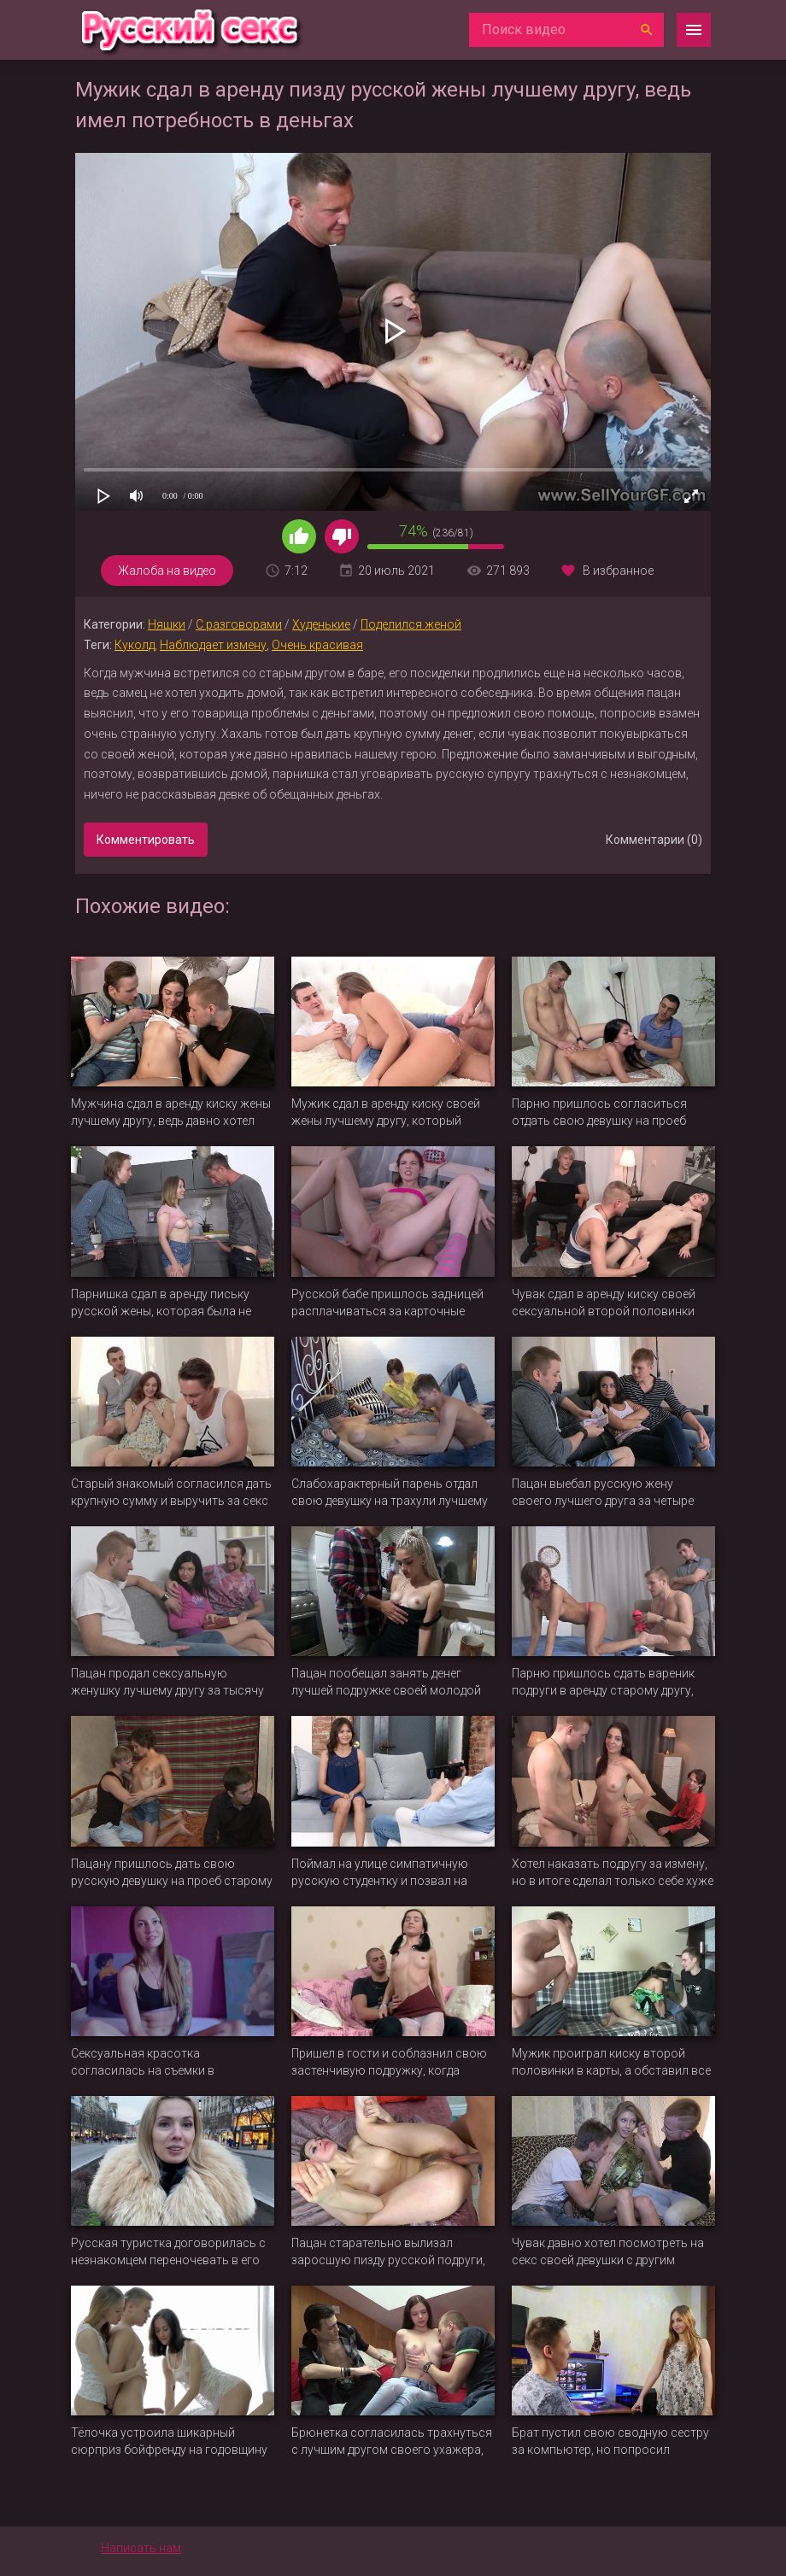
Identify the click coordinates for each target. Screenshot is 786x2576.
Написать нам (141, 2548)
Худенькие (321, 624)
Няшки (166, 624)
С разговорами (239, 624)
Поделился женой (411, 624)
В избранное (618, 570)
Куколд (134, 645)
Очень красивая (317, 645)
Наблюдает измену (213, 645)
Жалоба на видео (167, 570)
